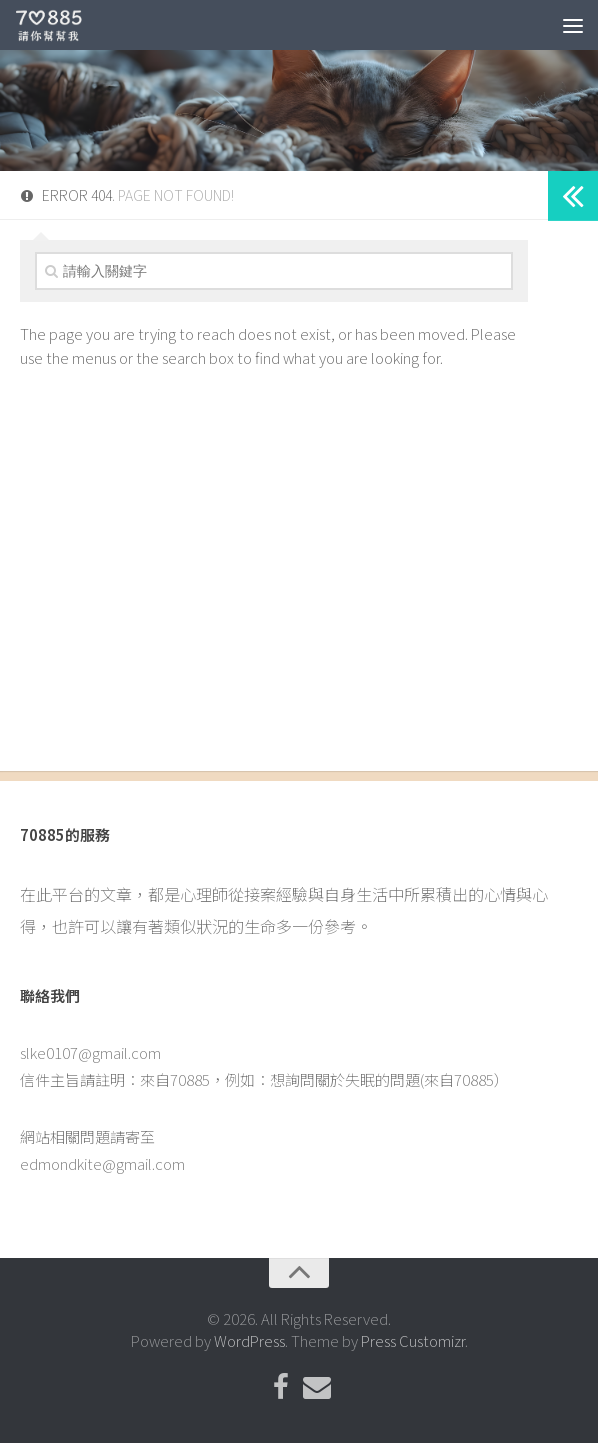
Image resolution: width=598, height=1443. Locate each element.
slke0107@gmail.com (90, 1052)
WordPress (249, 1340)
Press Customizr (413, 1340)
